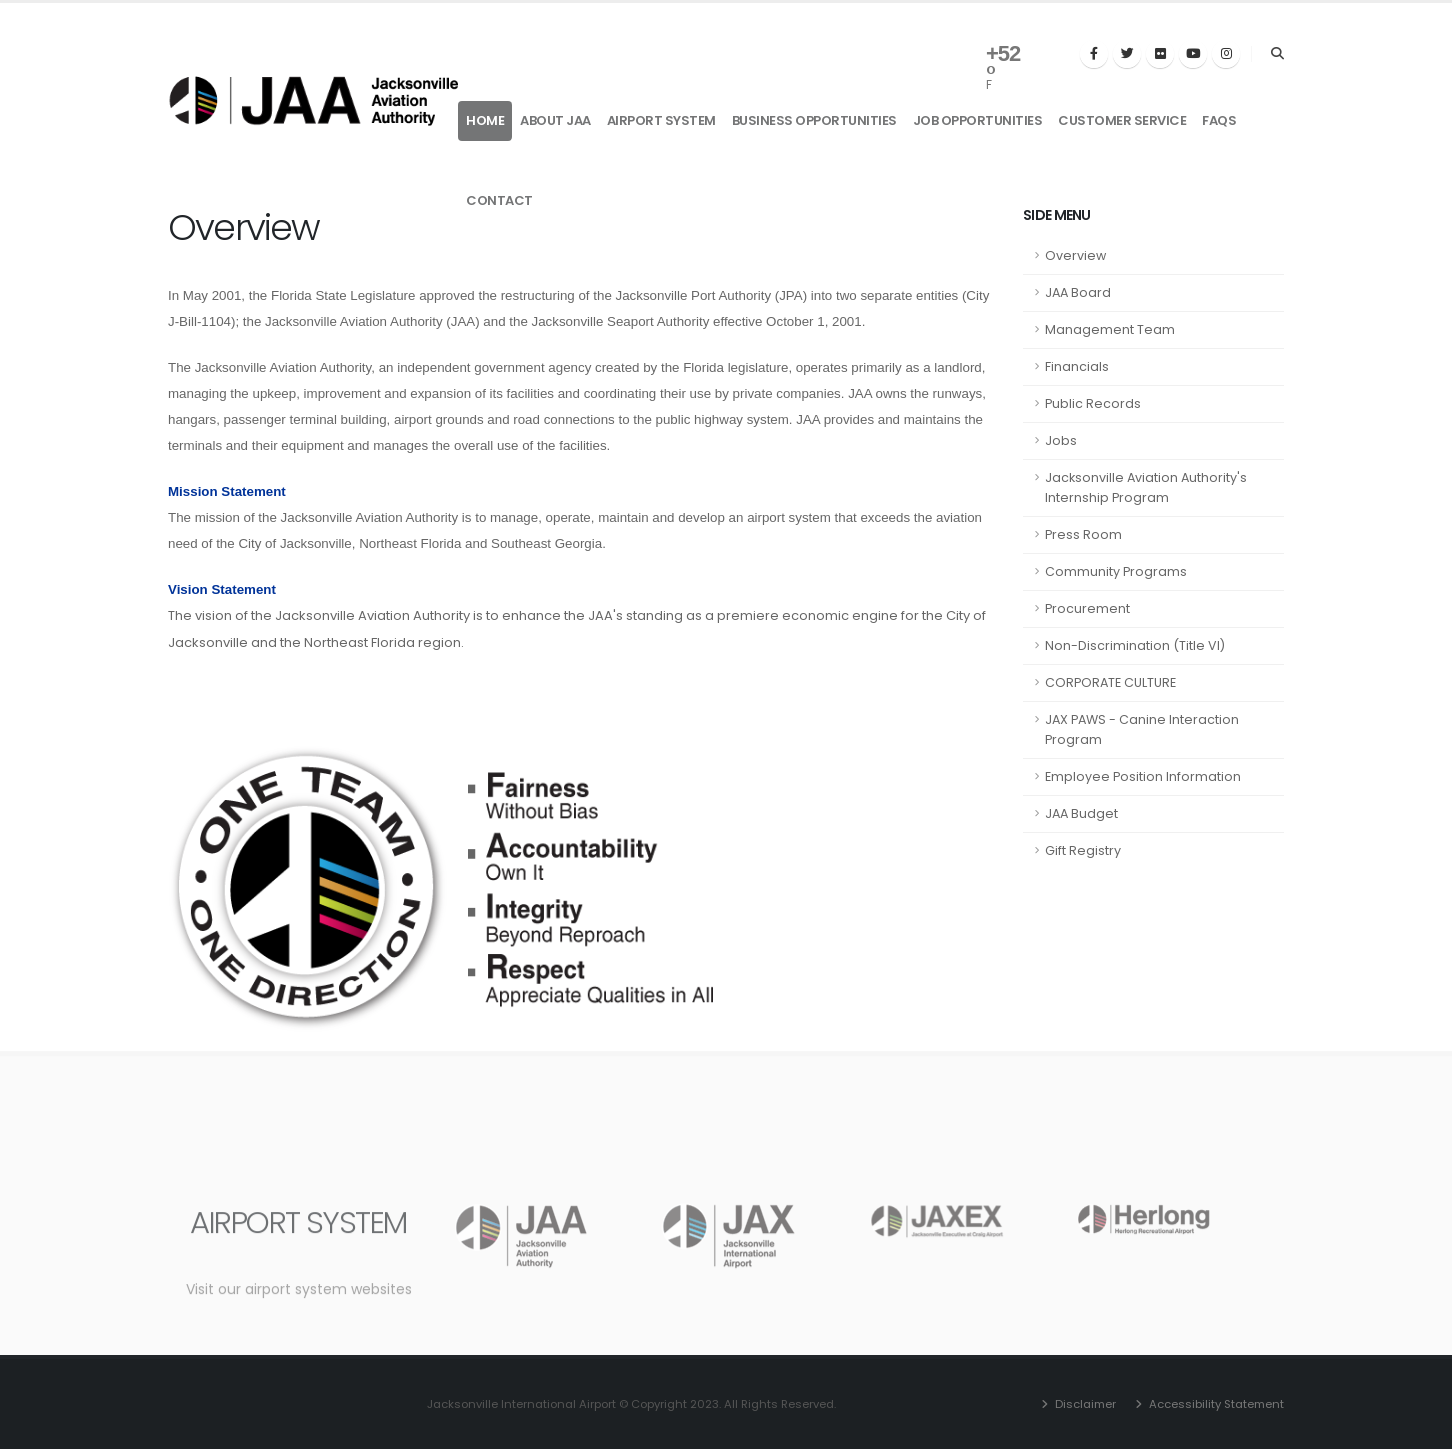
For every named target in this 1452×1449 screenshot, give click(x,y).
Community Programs (1116, 571)
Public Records (1093, 403)
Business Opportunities (814, 120)
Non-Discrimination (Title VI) (1135, 645)
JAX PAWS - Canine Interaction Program (1142, 729)
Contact (499, 200)
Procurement (1087, 608)
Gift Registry (1083, 850)
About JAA (555, 120)
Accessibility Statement (1215, 1404)
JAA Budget (1081, 813)
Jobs (1061, 440)
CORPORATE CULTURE (1110, 682)
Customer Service (1122, 120)
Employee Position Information (1143, 776)
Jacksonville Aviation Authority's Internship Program (1146, 487)
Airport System (661, 120)
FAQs (1219, 120)
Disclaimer (1084, 1404)
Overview (1075, 255)
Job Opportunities (978, 120)
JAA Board (1078, 292)
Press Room (1083, 534)
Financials (1077, 366)
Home (485, 120)
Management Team (1110, 329)
